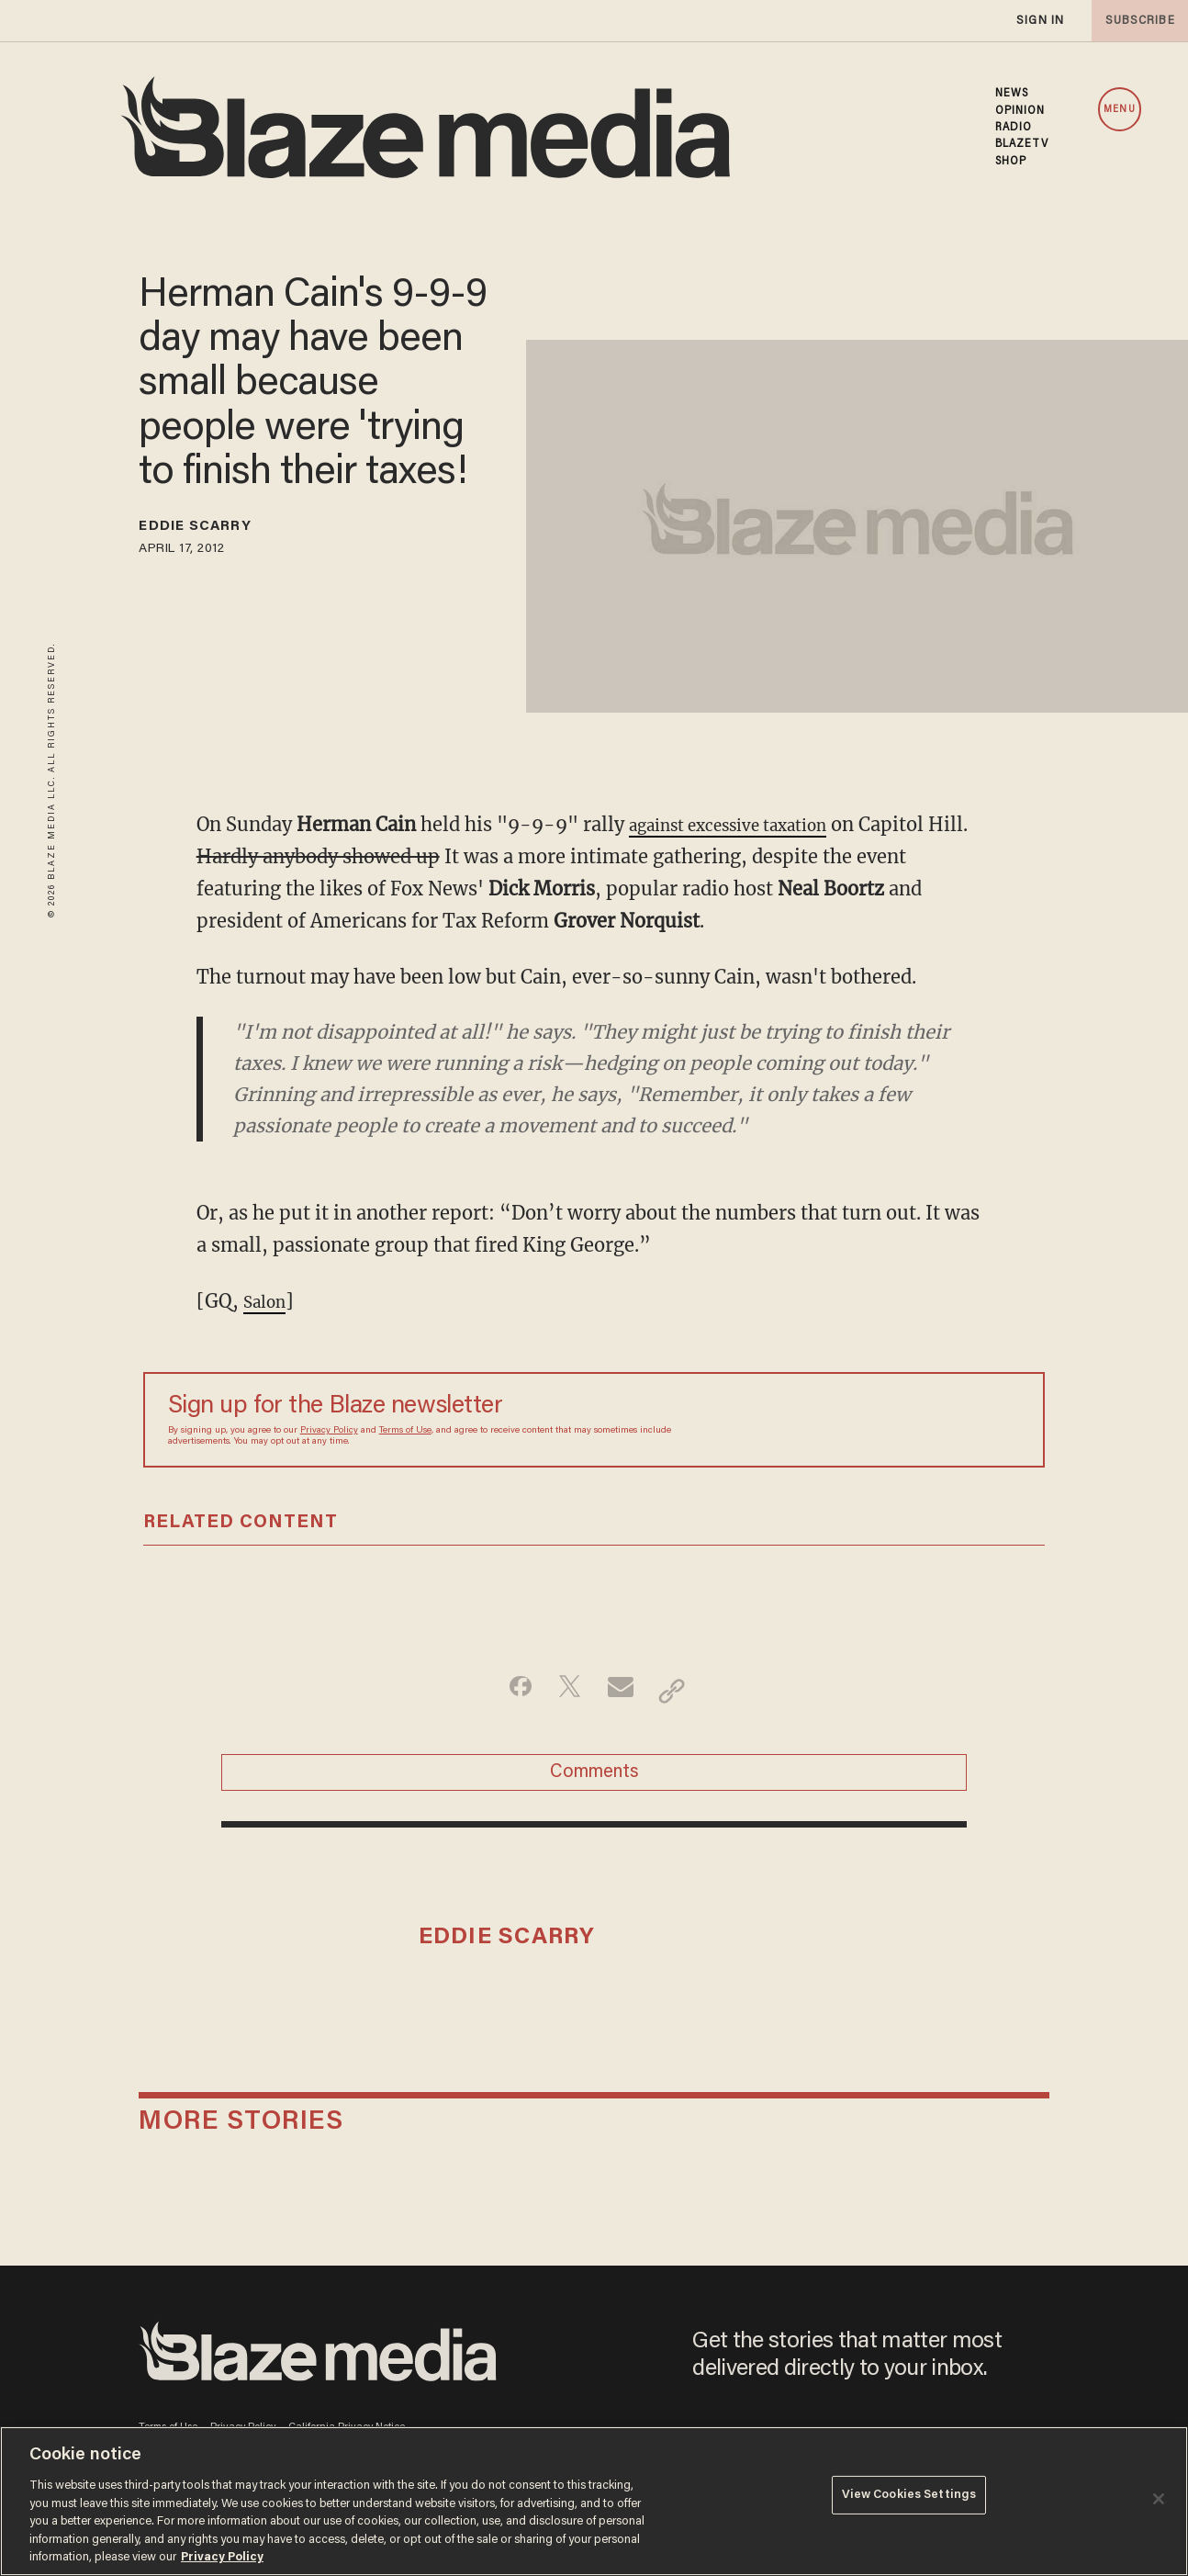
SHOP (1010, 161)
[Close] (1158, 2499)
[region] (594, 2501)
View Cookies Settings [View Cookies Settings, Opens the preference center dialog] (909, 2499)
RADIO (1014, 127)
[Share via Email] (623, 1690)
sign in (1039, 21)
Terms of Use (405, 1430)
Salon (268, 1300)
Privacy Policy (329, 1430)
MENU (1119, 110)
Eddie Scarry (212, 530)
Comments (594, 1781)
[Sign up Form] (891, 1419)
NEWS (1011, 93)
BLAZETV (1022, 144)
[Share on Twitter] (565, 1690)
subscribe (1135, 21)
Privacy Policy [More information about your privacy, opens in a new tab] (222, 2557)
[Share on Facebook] (507, 1690)
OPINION (1020, 111)
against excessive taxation (747, 824)
